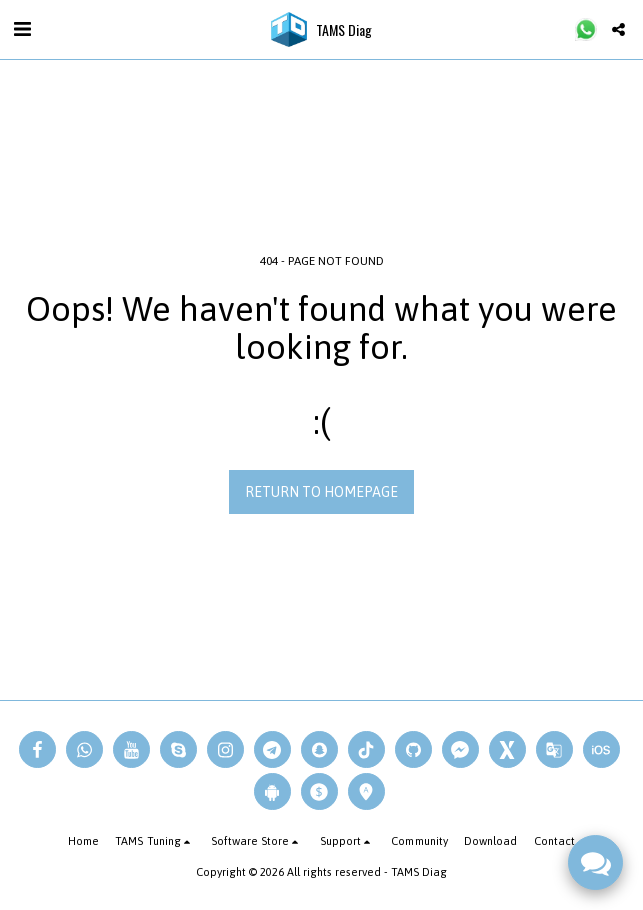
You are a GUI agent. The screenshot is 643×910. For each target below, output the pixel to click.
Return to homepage (321, 492)
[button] (22, 28)
